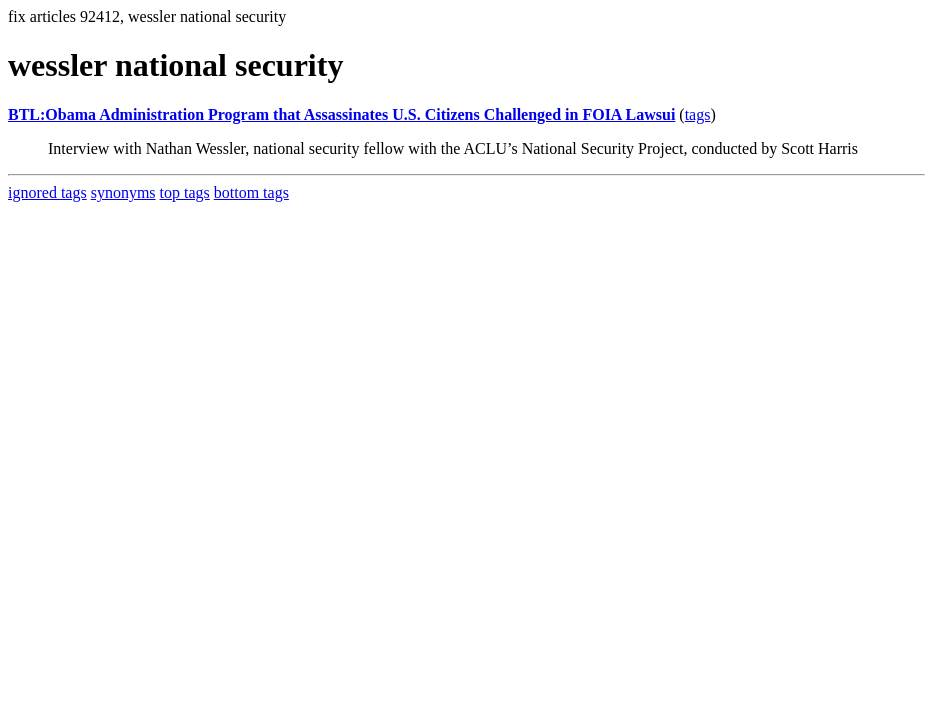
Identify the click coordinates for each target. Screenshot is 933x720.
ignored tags (47, 192)
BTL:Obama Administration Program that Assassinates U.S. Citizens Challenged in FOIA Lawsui (341, 114)
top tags (185, 192)
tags (698, 114)
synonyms (123, 192)
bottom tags (251, 192)
